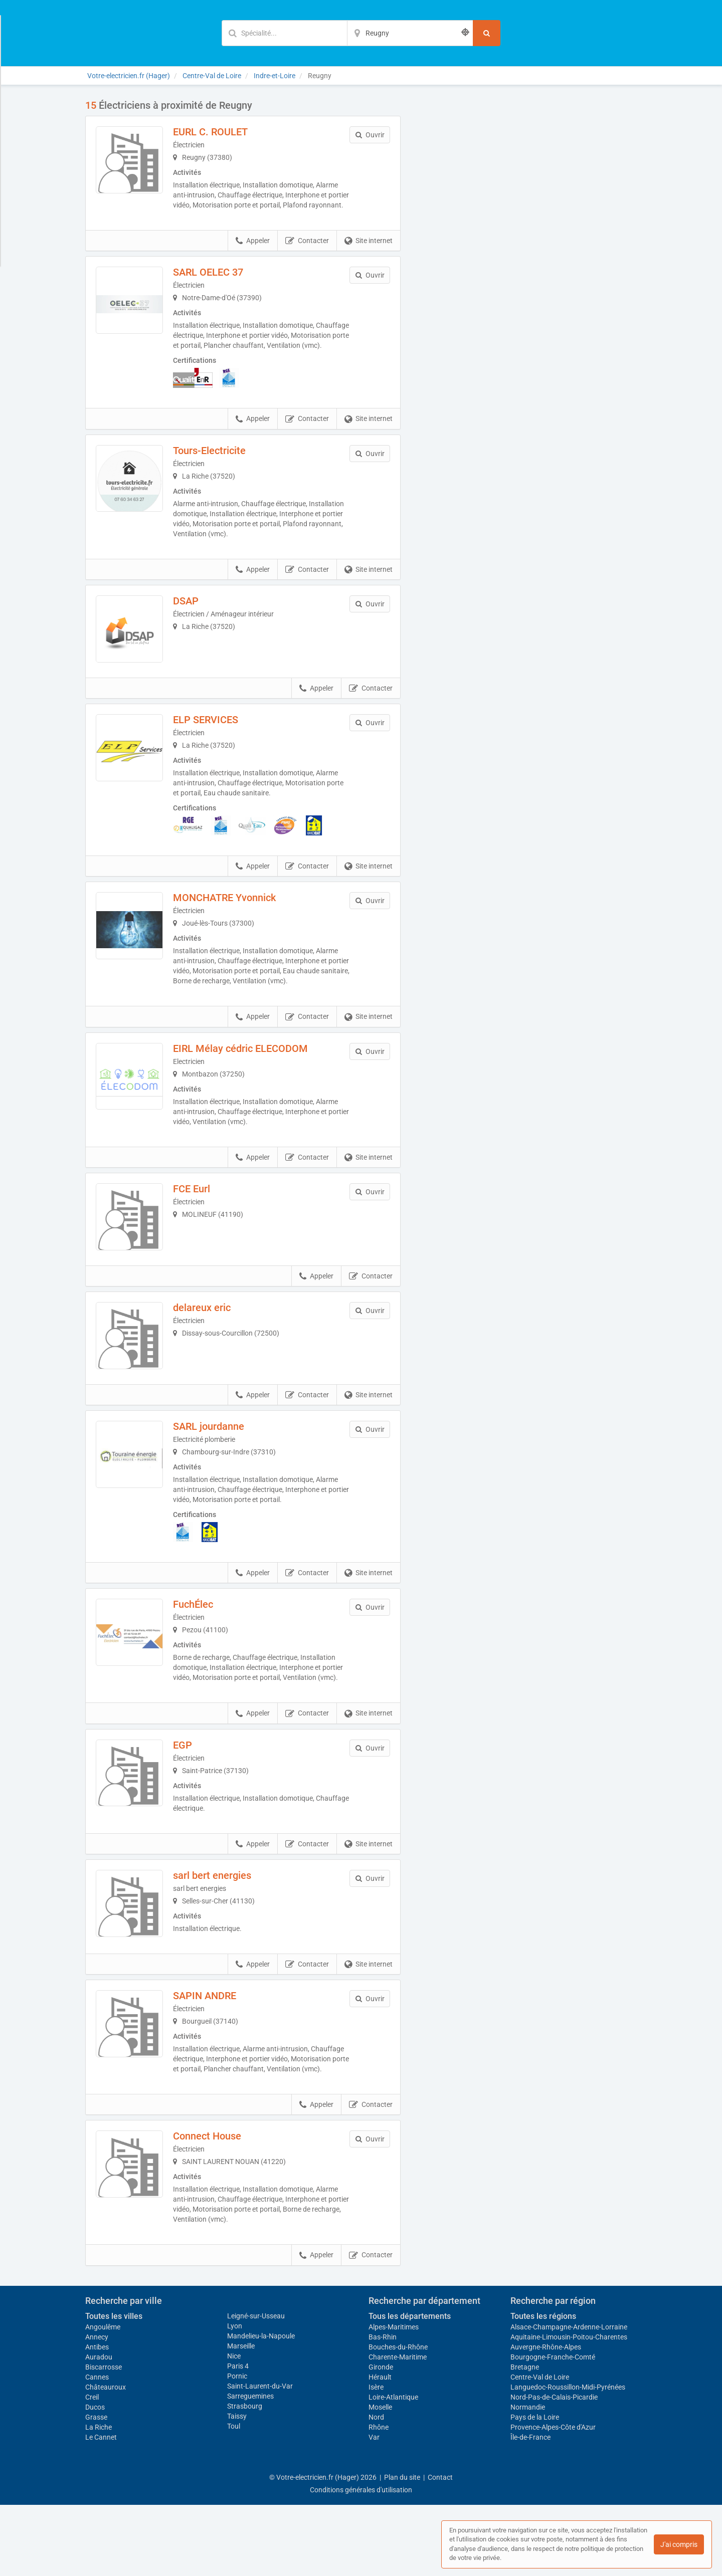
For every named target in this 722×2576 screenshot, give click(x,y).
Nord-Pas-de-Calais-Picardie (554, 2468)
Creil (92, 2468)
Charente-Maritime (398, 2428)
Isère (376, 2458)
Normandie (527, 2478)
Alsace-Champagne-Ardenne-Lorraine (568, 2398)
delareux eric (210, 1344)
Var (374, 2508)
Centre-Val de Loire (539, 2448)
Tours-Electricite (217, 471)
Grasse (96, 2488)
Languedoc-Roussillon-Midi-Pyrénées (567, 2458)
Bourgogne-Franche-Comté (552, 2428)
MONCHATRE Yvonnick (232, 926)
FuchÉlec (201, 1649)
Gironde (381, 2438)
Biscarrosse (103, 2438)
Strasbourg (244, 2477)
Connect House (215, 2207)
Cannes (97, 2448)
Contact (440, 2548)
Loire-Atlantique (393, 2468)
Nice (234, 2427)
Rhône (379, 2498)
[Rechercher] (486, 33)
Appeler (253, 251)
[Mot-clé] (284, 33)
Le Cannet (101, 2508)
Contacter (307, 251)
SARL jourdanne (216, 1471)
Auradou (98, 2428)
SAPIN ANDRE (212, 2057)
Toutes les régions (543, 2387)
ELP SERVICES (213, 748)
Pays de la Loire (534, 2488)
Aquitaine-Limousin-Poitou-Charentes (568, 2408)
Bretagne (524, 2438)
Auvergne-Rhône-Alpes (545, 2418)
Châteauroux (105, 2458)
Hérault (380, 2448)
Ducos (95, 2478)
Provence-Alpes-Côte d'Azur (553, 2498)
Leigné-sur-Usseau (256, 2387)
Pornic (237, 2447)
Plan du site (402, 2548)
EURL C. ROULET (218, 132)
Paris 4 (238, 2437)
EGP (190, 1799)
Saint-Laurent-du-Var (260, 2457)
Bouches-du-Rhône (398, 2418)
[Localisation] (410, 33)
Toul (233, 2497)
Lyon (234, 2397)
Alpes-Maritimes (394, 2398)
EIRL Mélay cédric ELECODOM (248, 1076)
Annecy (96, 2408)
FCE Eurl (199, 1217)
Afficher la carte (526, 242)
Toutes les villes (113, 2387)
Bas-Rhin (383, 2408)
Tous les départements (410, 2387)
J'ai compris (678, 2544)
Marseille (241, 2417)
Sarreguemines (250, 2467)
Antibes (97, 2418)
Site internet (368, 251)
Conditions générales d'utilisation (361, 2561)
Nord (376, 2488)
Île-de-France (530, 2508)
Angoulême (102, 2398)
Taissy (237, 2487)
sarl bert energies (220, 1930)
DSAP (194, 621)
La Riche (98, 2498)
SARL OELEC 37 (216, 282)
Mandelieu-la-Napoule (261, 2407)
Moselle (380, 2478)
